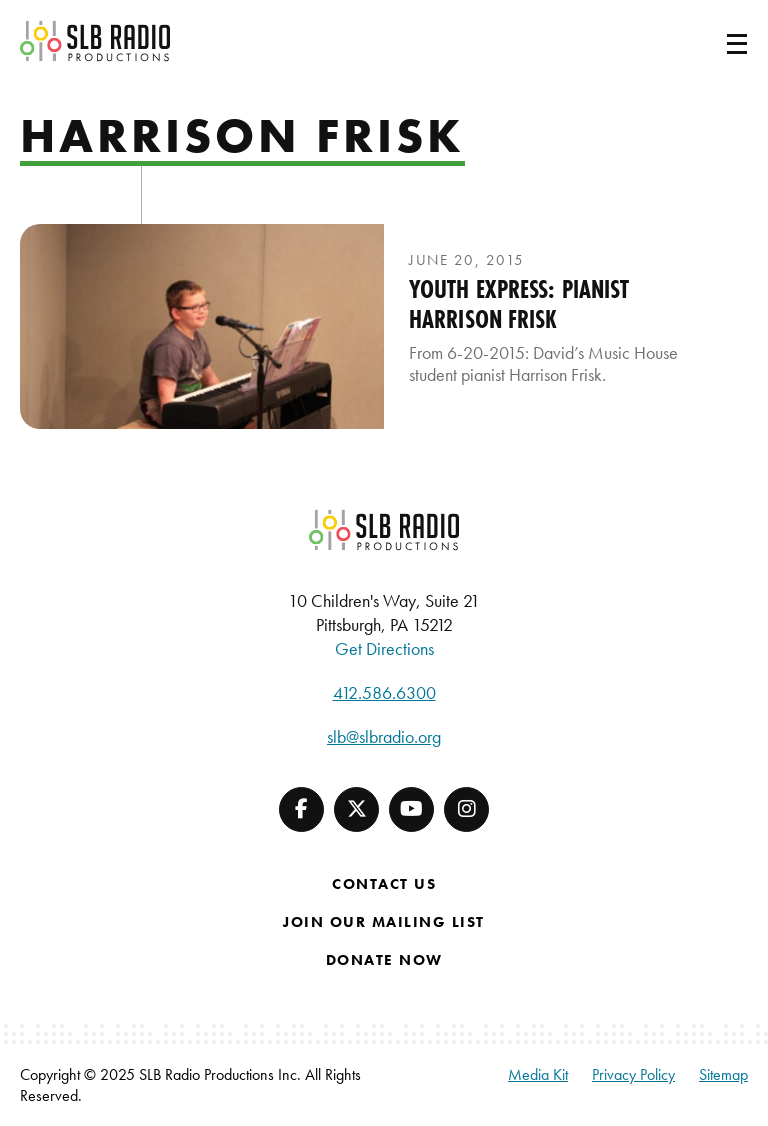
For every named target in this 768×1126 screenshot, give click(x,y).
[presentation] (202, 326)
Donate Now (384, 960)
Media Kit (538, 1074)
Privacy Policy (633, 1074)
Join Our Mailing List (384, 922)
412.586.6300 (384, 692)
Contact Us (384, 884)
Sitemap (723, 1074)
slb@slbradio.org (384, 736)
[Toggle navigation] (713, 41)
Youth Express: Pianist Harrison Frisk (519, 304)
